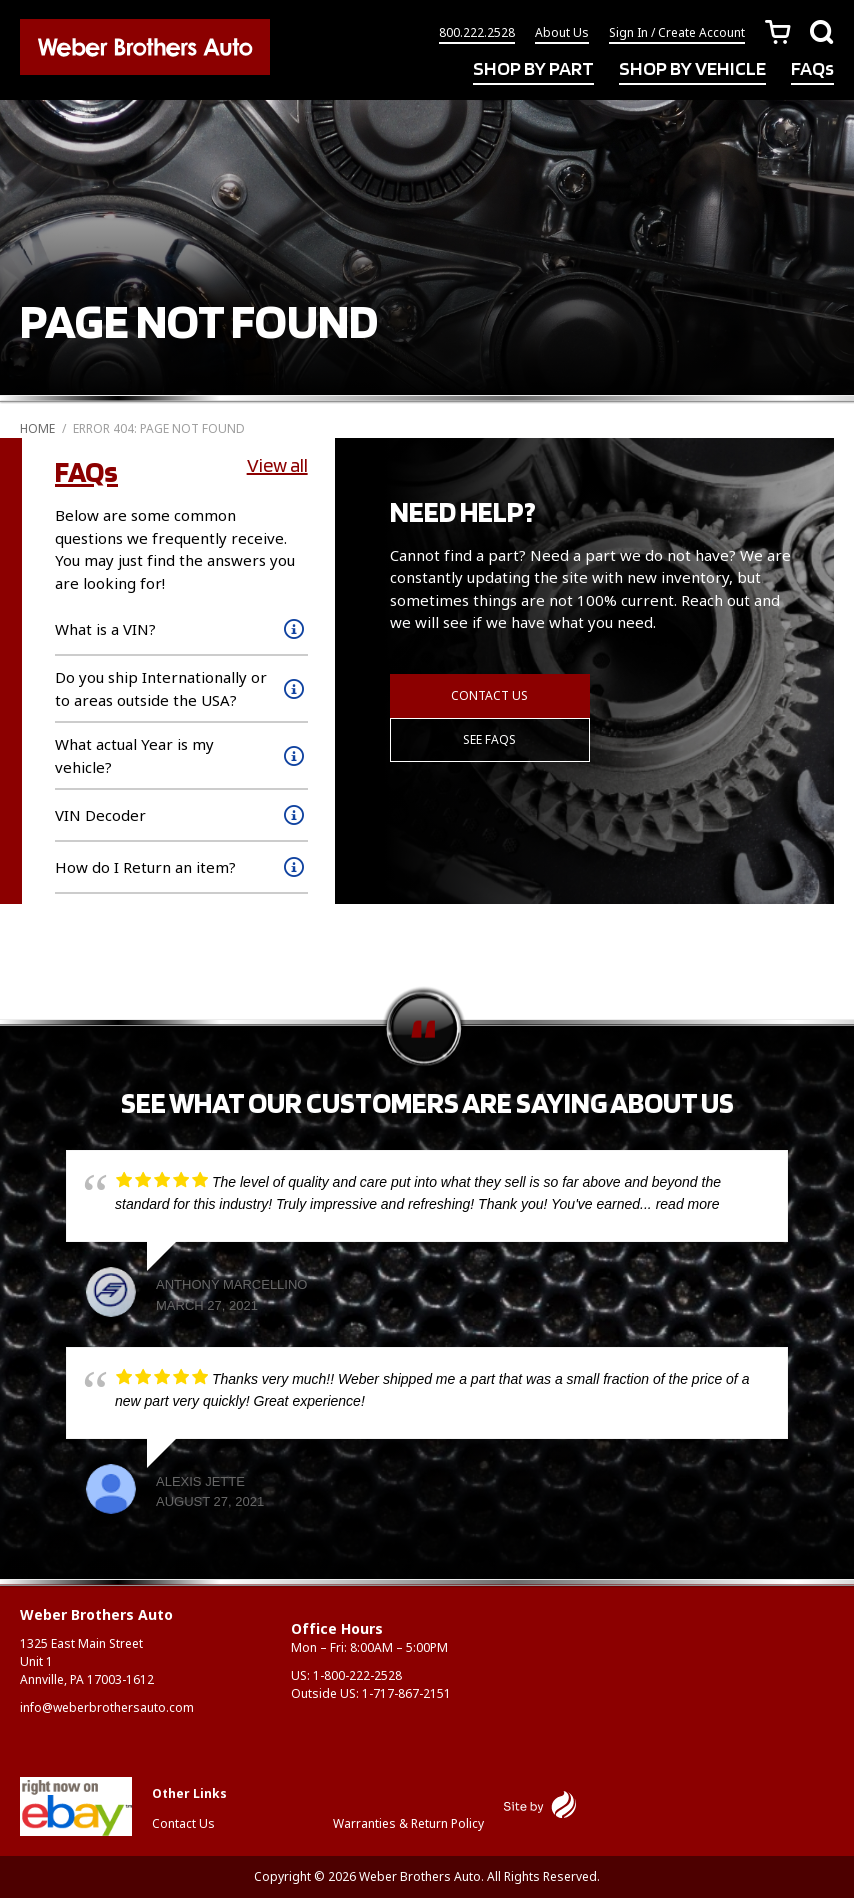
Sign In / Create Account (677, 32)
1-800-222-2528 (357, 1675)
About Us (562, 32)
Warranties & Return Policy (408, 1823)
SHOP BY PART (533, 68)
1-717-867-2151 (406, 1693)
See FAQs (489, 739)
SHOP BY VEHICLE (692, 68)
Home (37, 428)
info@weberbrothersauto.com (107, 1707)
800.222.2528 (477, 32)
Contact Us (489, 695)
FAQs (812, 68)
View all (277, 465)
